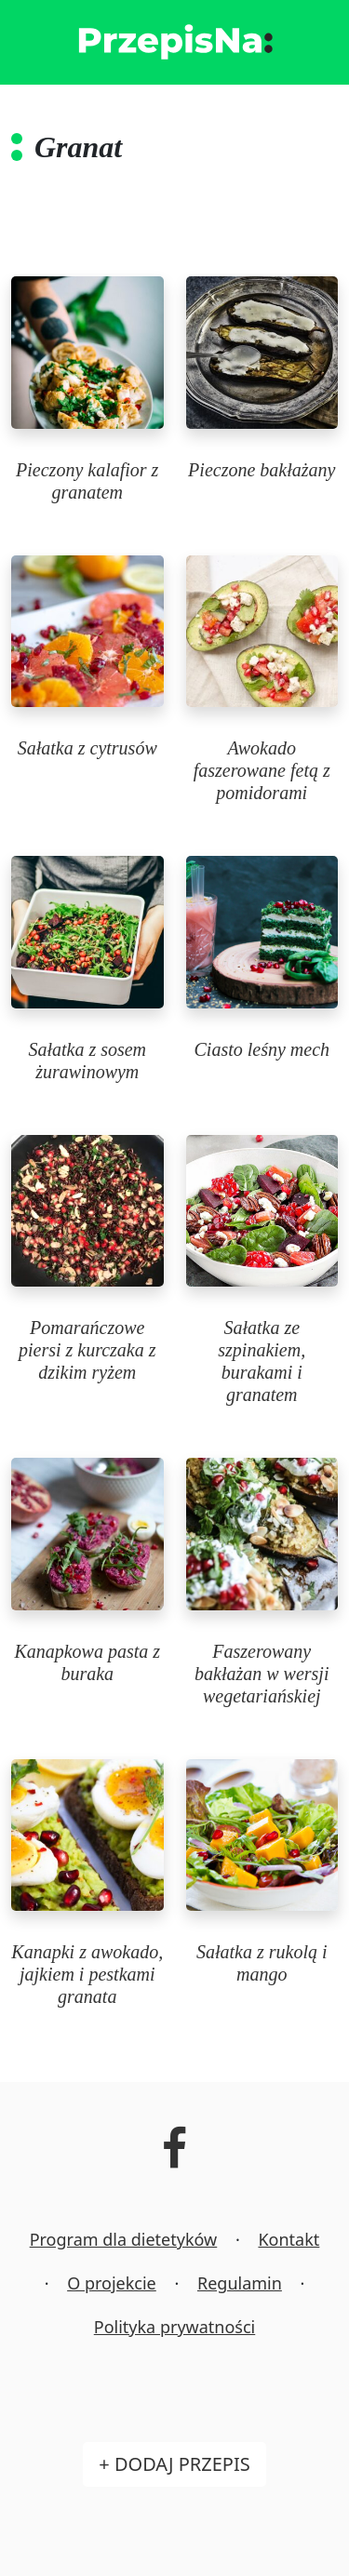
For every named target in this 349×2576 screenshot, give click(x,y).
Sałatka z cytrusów (87, 748)
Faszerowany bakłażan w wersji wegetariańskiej (262, 1673)
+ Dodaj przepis (174, 2463)
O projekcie (111, 2283)
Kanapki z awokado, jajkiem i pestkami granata (87, 1974)
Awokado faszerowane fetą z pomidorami (262, 770)
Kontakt (288, 2239)
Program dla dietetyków (124, 2239)
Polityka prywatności (174, 2327)
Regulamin (239, 2283)
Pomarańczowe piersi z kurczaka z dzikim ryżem (87, 1349)
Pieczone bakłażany (261, 470)
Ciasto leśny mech (261, 1049)
